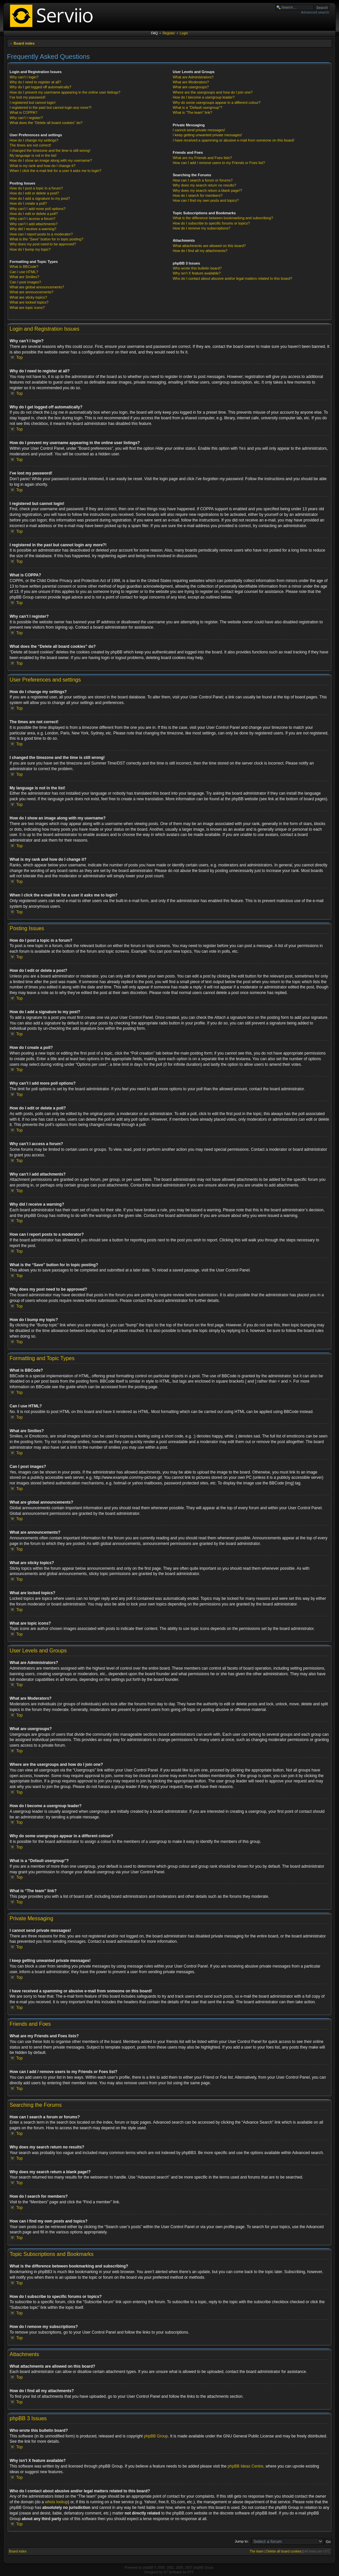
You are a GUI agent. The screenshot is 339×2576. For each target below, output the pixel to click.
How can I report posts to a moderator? (41, 234)
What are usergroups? (191, 87)
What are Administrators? (193, 77)
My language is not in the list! (33, 155)
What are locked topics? (29, 302)
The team (257, 2551)
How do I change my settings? (34, 140)
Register (169, 33)
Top (19, 357)
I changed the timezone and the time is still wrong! (50, 150)
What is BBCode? (24, 267)
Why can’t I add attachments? (34, 224)
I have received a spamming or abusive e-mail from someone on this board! (233, 140)
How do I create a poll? (28, 203)
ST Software (173, 2572)
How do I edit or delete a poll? (34, 214)
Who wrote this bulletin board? (197, 268)
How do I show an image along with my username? (51, 160)
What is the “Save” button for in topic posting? (46, 239)
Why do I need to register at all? (35, 82)
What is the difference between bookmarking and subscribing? (223, 218)
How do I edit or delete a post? (34, 193)
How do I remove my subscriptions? (201, 228)
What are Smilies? (24, 277)
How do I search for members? (197, 195)
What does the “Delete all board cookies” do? (46, 123)
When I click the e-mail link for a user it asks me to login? (55, 171)
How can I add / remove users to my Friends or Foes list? (219, 163)
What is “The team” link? (192, 112)
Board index (24, 43)
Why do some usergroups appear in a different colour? (217, 102)
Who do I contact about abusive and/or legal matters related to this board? (232, 278)
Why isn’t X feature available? (197, 273)
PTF (190, 2572)
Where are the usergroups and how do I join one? (213, 92)
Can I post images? (25, 282)
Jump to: (242, 2541)
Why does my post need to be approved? (43, 244)
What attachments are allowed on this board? (209, 246)
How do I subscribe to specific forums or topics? (211, 223)
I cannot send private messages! (199, 130)
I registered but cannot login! (33, 102)
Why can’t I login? (24, 77)
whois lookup (56, 2501)
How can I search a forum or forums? (203, 180)
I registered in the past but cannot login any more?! (51, 107)
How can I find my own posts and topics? (206, 200)
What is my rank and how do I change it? (42, 166)
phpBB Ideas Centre (245, 2466)
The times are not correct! (30, 145)
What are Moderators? (191, 82)
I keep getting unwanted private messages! (207, 135)
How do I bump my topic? (30, 249)
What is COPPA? (23, 112)
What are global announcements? (37, 287)
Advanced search (315, 12)
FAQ (154, 33)
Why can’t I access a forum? (32, 219)
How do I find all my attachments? (200, 251)
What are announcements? (31, 292)
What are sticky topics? (28, 297)
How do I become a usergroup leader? (204, 97)
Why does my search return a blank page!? (207, 190)
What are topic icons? (27, 308)
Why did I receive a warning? (33, 229)
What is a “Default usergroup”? (197, 107)
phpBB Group (156, 2435)
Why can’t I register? (26, 118)
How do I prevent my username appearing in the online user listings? (65, 92)
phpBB (148, 2567)
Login (184, 33)
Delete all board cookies (284, 2551)
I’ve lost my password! (27, 97)
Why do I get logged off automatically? (40, 87)
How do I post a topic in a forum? (36, 188)
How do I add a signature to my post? (40, 198)
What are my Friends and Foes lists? (202, 158)
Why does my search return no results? (204, 185)
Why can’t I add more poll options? (38, 209)
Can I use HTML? (24, 272)
